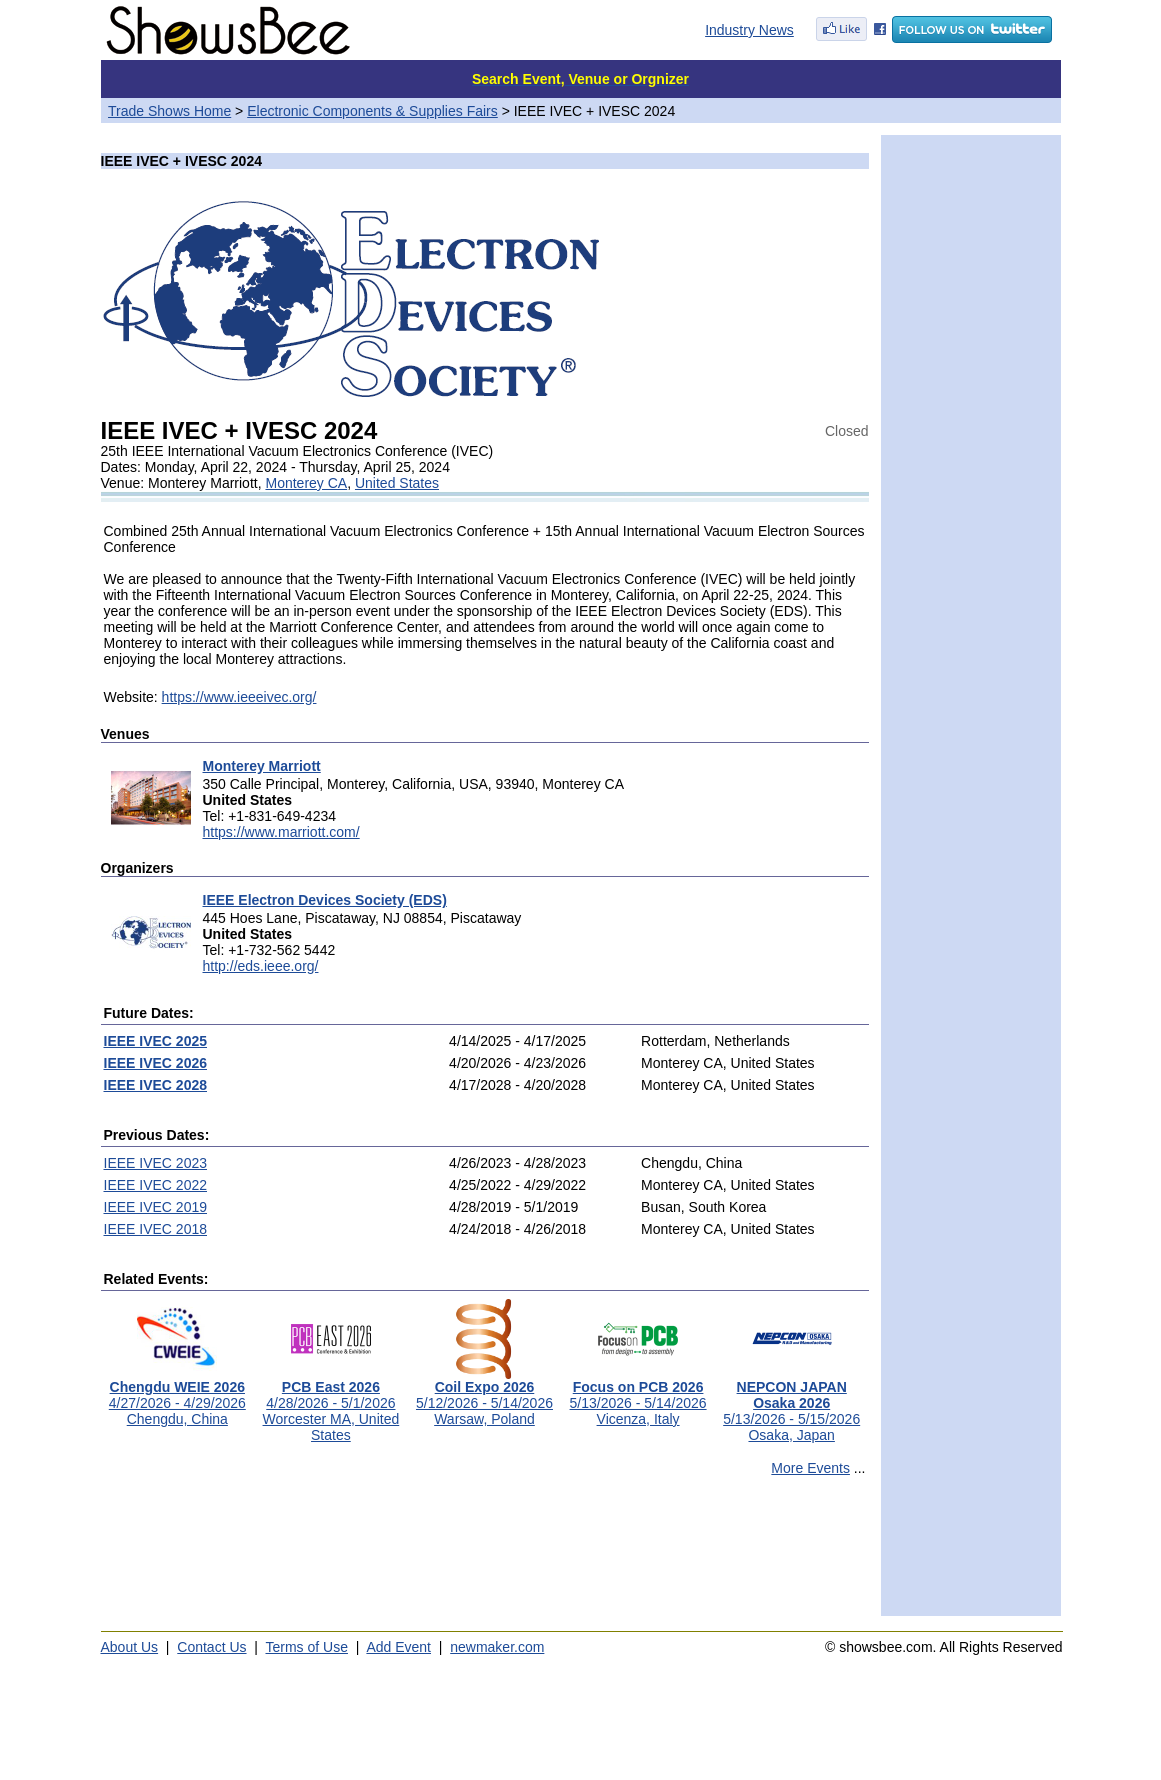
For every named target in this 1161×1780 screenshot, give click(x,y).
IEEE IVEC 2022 (156, 1185)
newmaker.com (497, 1647)
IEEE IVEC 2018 (156, 1229)
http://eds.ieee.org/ (261, 966)
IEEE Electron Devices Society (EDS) (325, 900)
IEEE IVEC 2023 (156, 1163)
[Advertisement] (485, 1555)
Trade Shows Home (169, 111)
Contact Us (211, 1647)
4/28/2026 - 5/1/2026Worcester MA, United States (331, 1404)
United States (397, 483)
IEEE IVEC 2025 (156, 1041)
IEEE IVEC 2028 (156, 1085)
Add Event (398, 1647)
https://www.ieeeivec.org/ (239, 697)
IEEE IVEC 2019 (156, 1207)
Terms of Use (307, 1647)
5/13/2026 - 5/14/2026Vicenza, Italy (638, 1396)
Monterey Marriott (262, 766)
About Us (130, 1647)
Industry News (749, 30)
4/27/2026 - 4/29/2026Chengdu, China (177, 1396)
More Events (810, 1468)
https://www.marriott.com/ (281, 832)
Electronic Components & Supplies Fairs (372, 111)
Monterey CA (306, 483)
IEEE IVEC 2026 (156, 1063)
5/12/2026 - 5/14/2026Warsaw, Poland (484, 1396)
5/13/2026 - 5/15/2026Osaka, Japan (791, 1404)
